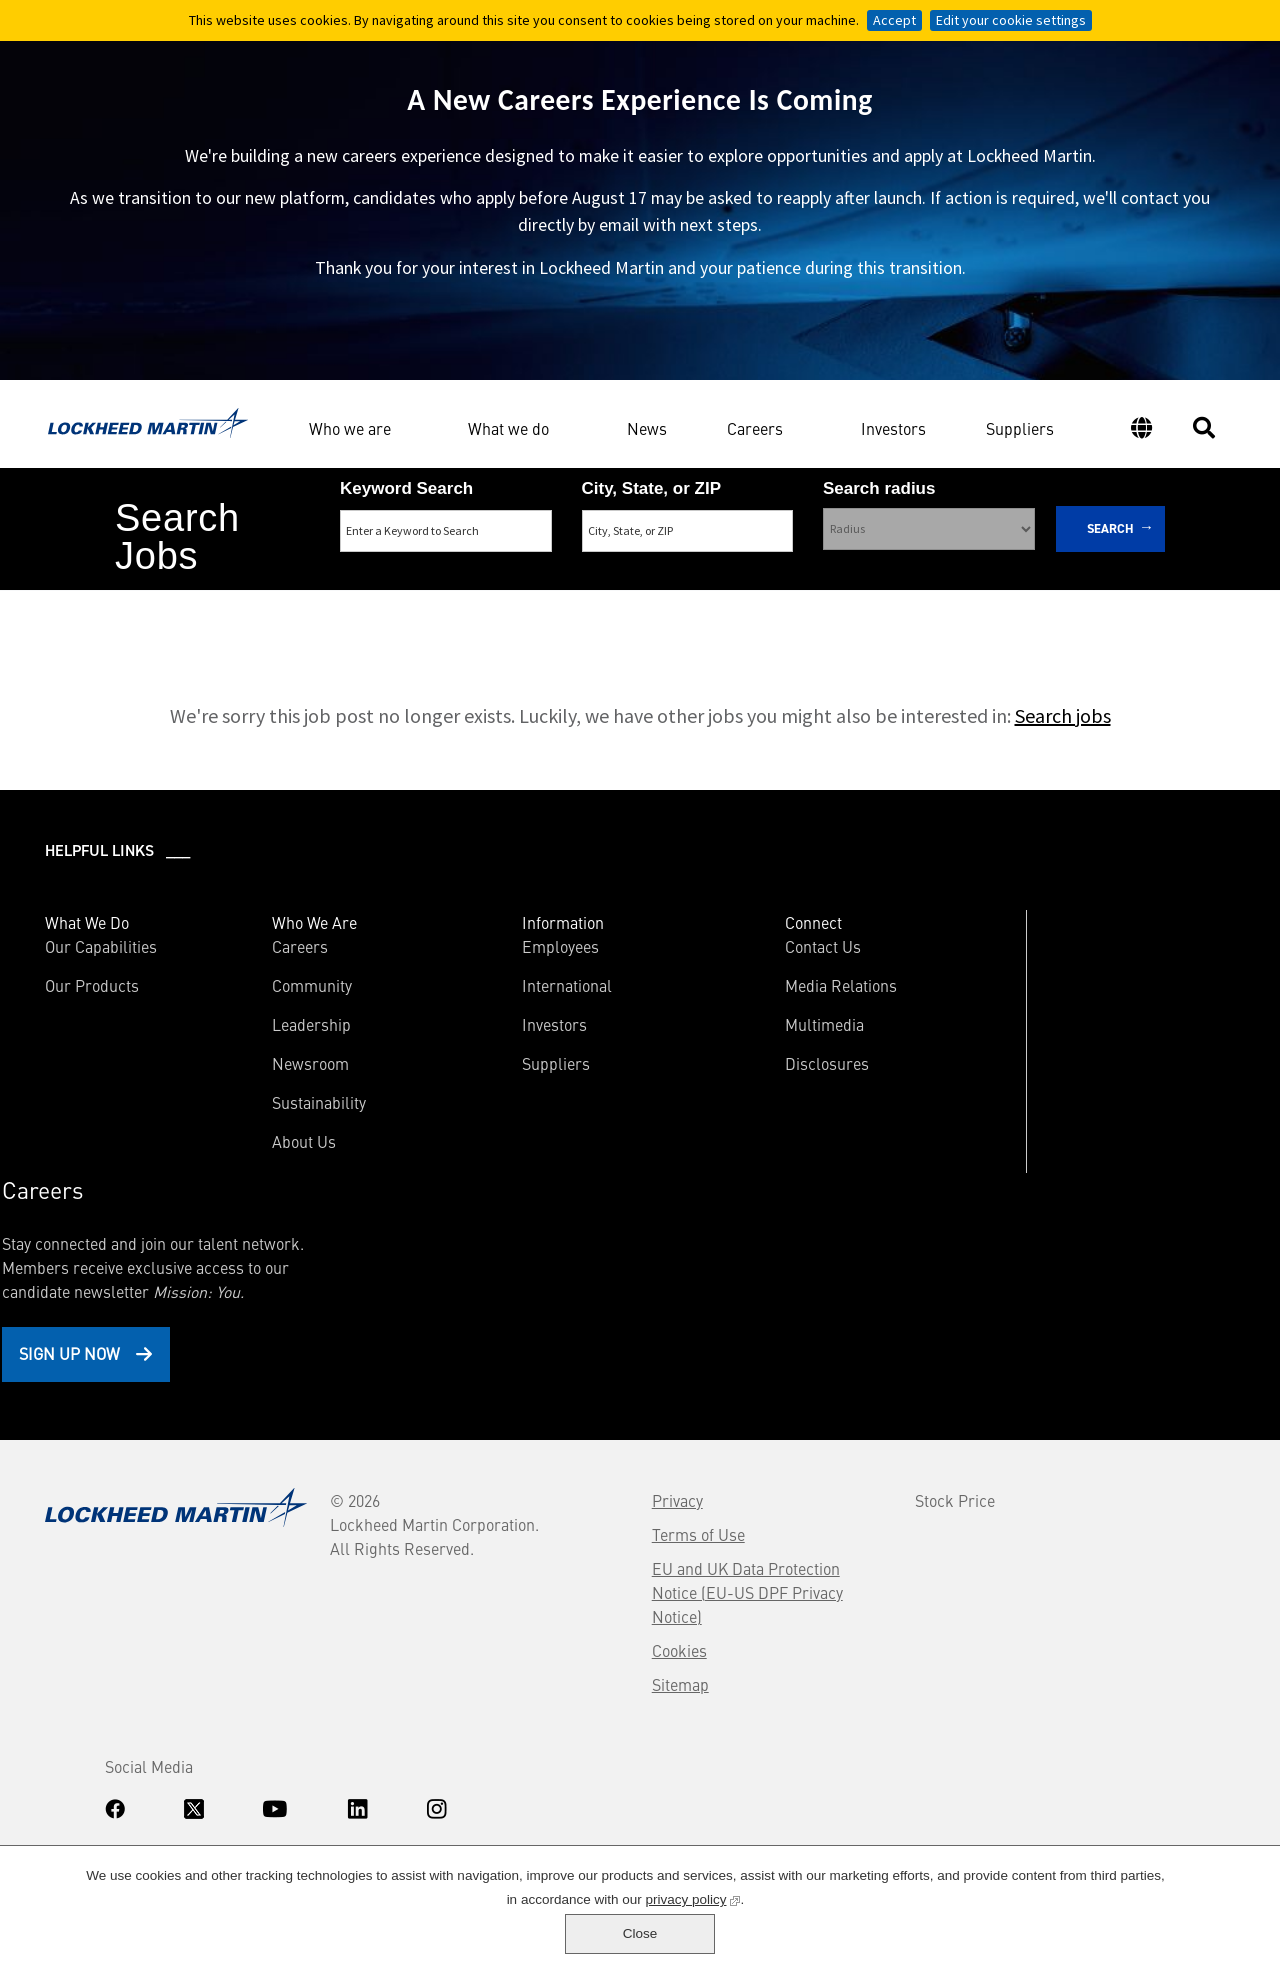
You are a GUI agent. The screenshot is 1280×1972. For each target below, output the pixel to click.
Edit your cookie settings (1011, 20)
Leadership (267, 1046)
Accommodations (200, 1776)
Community (268, 1007)
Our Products (95, 1007)
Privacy (460, 1298)
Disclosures (697, 1085)
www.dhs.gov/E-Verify (140, 1828)
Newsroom (266, 1085)
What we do (508, 437)
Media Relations (711, 1007)
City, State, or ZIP (652, 505)
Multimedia (694, 1046)
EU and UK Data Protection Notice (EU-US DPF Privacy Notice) (529, 1390)
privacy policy (642, 1938)
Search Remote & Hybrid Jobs (623, 628)
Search (1110, 545)
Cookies (462, 1448)
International (480, 1007)
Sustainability (275, 1124)
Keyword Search (406, 505)
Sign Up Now (1027, 1138)
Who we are (350, 437)
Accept (894, 20)
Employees (473, 968)
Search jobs (1063, 737)
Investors (893, 440)
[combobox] (688, 548)
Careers (755, 437)
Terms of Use (481, 1332)
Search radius (879, 505)
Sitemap (463, 1482)
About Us (260, 1163)
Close (1199, 1927)
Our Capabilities (104, 968)
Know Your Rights (95, 1776)
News (647, 440)
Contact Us (693, 968)
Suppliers (1020, 440)
